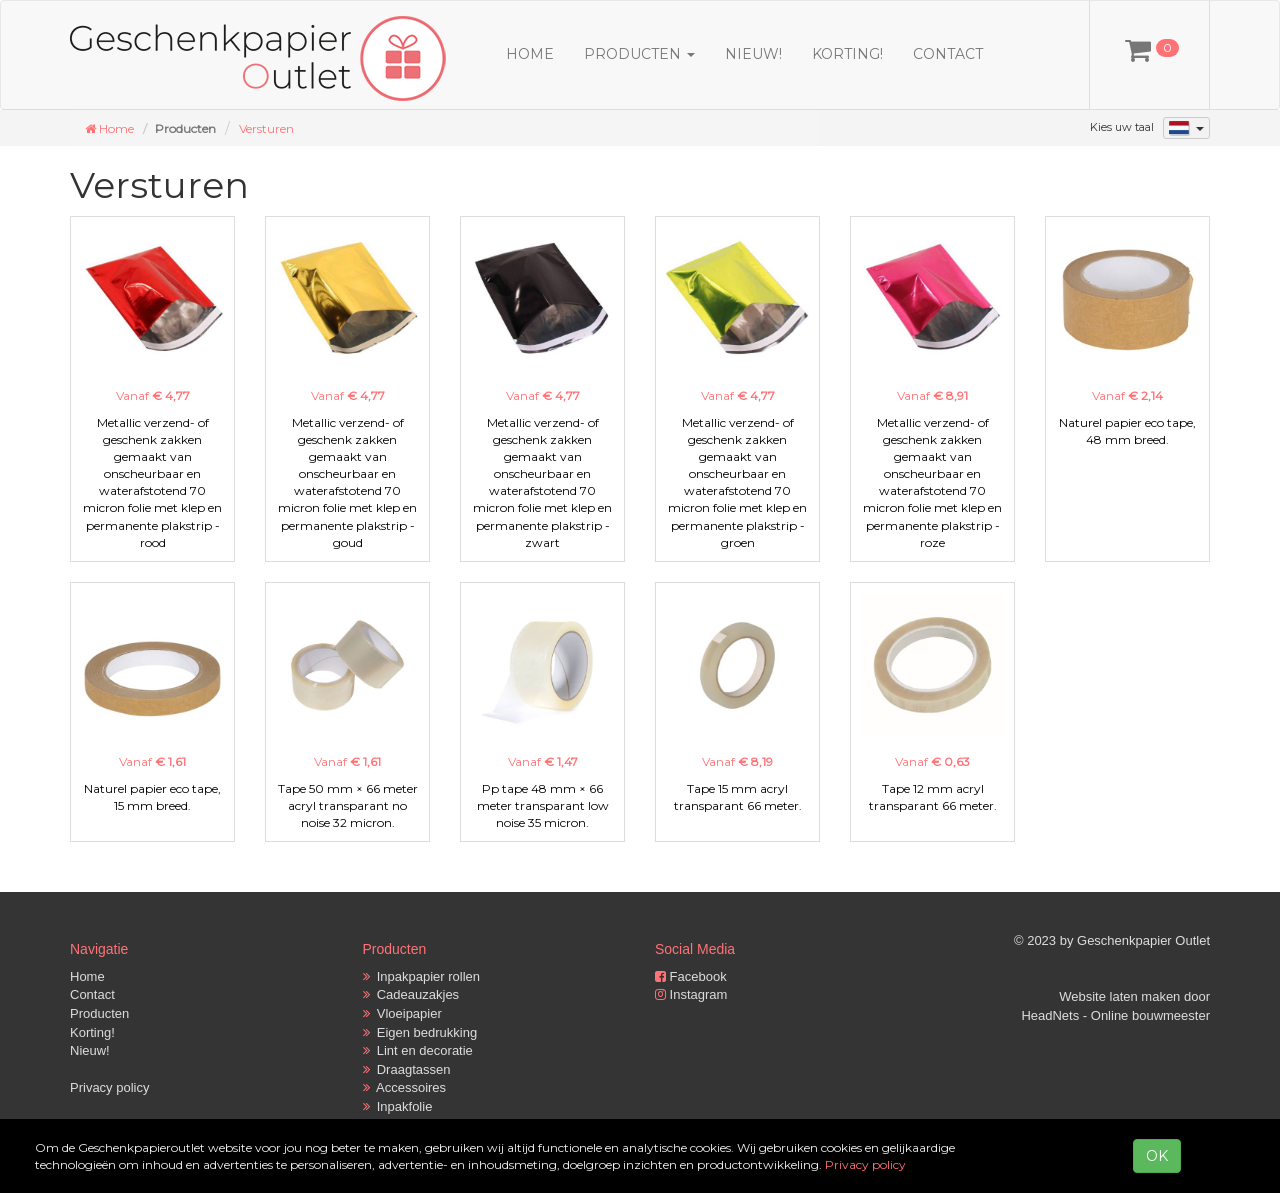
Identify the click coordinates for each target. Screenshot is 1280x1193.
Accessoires (405, 1087)
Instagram (691, 994)
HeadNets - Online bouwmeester (1115, 1015)
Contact (948, 54)
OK (1157, 1156)
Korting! (847, 54)
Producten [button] (639, 54)
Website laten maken (1119, 996)
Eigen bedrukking (420, 1032)
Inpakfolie (398, 1106)
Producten (99, 1013)
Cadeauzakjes (411, 994)
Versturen (266, 128)
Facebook (691, 976)
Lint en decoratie (418, 1050)
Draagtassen (407, 1069)
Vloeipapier (402, 1013)
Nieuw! (753, 54)
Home (530, 54)
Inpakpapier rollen (422, 976)
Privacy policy (109, 1087)
